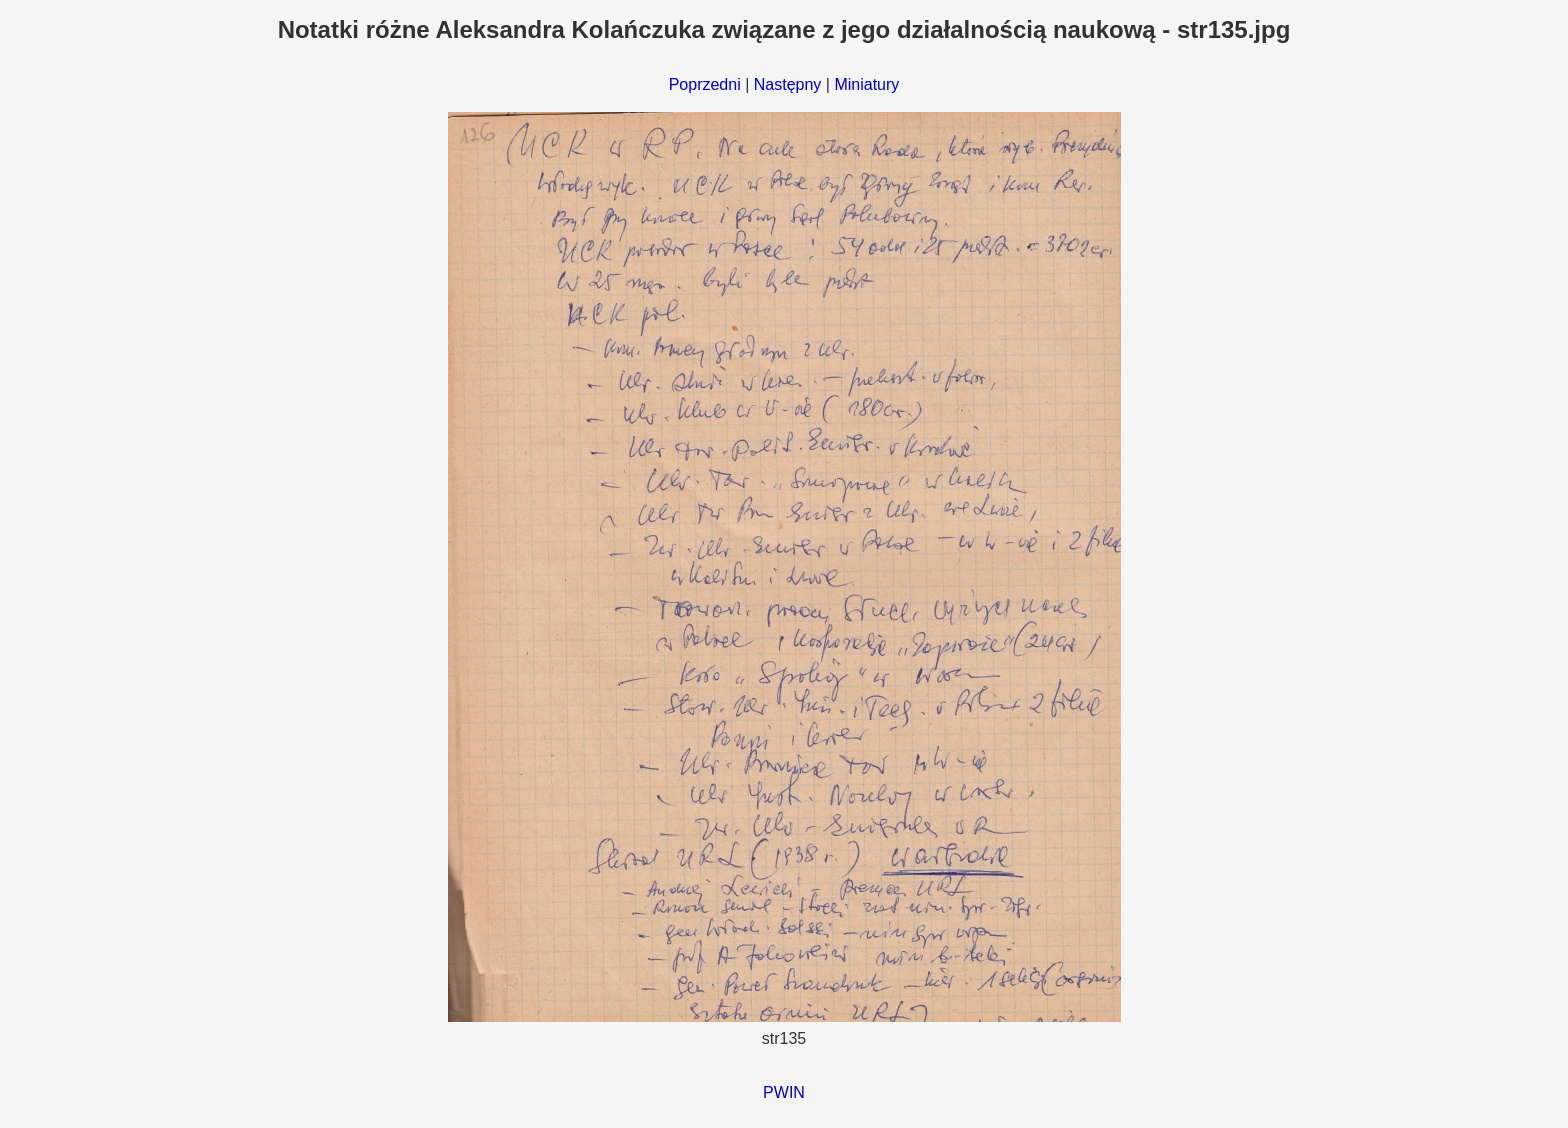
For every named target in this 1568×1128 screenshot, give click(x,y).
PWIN (784, 1092)
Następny (788, 84)
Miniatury (866, 84)
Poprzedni (705, 84)
